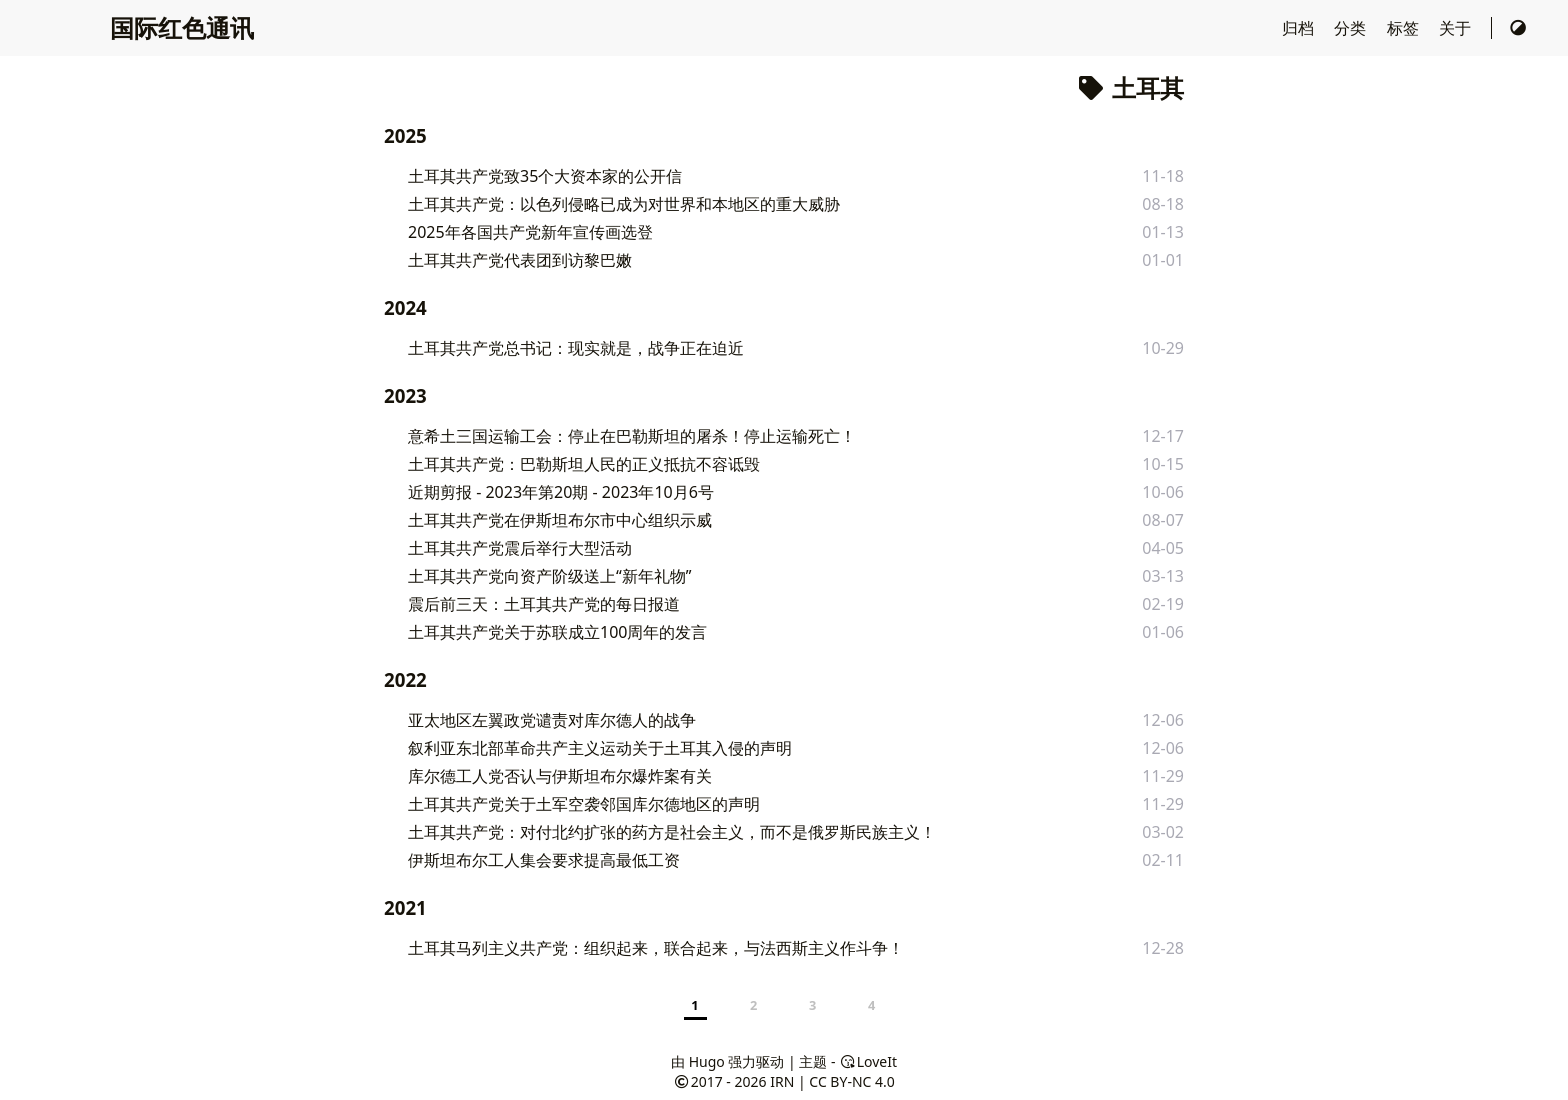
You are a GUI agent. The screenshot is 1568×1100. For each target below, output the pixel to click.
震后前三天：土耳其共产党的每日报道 (544, 604)
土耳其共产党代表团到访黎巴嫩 (520, 260)
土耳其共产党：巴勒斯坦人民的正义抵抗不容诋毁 (584, 464)
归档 (1300, 28)
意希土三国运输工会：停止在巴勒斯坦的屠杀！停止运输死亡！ (632, 436)
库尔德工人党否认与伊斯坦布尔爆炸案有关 (560, 776)
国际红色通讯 (182, 27)
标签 (1405, 28)
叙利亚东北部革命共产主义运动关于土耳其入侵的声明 (600, 748)
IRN (782, 1081)
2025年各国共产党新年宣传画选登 (530, 232)
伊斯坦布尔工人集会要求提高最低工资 (544, 860)
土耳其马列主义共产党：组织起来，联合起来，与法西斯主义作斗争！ (656, 948)
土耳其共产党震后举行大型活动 (520, 548)
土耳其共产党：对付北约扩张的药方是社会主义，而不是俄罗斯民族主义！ (672, 832)
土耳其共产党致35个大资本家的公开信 (545, 176)
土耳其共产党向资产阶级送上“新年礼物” (550, 576)
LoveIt (868, 1061)
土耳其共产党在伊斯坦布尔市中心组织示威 (560, 520)
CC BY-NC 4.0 (851, 1081)
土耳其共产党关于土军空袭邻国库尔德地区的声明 (584, 804)
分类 (1352, 28)
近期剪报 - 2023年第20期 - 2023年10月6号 (561, 492)
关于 (1457, 28)
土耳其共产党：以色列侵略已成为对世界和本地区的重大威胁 (624, 204)
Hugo (707, 1061)
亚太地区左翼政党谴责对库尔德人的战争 (552, 720)
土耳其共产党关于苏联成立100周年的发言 (557, 632)
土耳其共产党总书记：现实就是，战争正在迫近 (576, 348)
